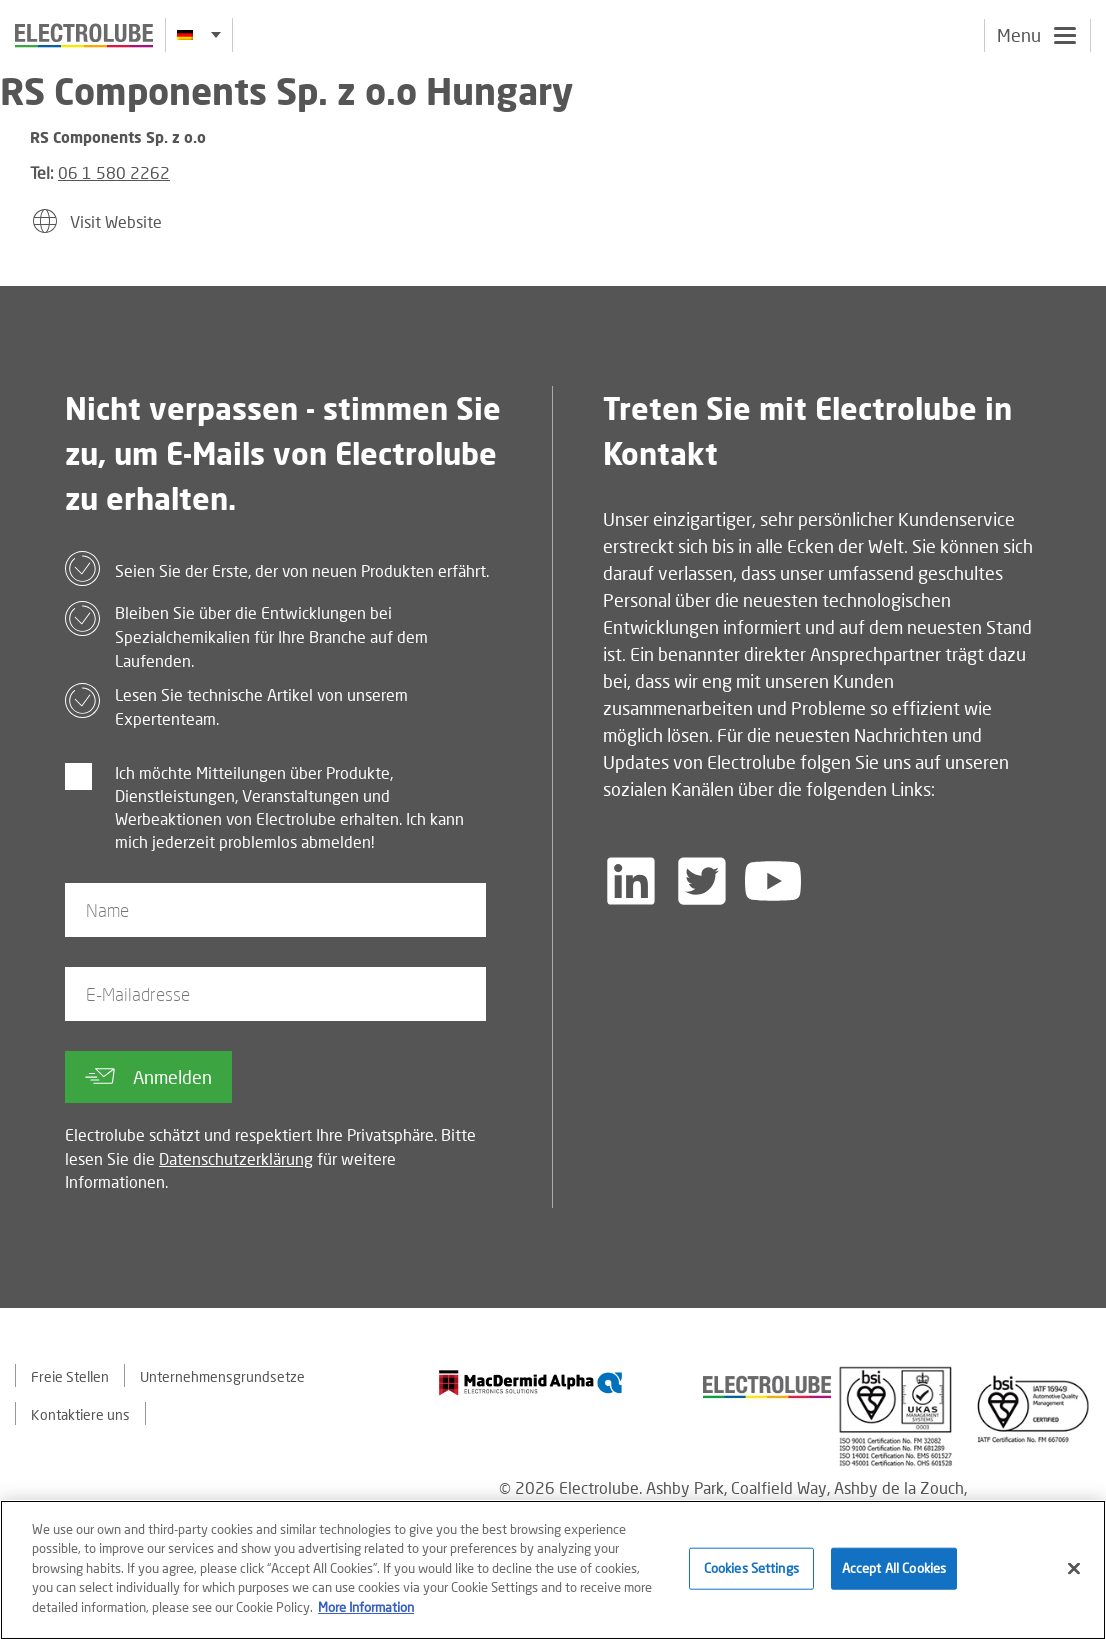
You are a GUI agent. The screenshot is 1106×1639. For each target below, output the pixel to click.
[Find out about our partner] (531, 1382)
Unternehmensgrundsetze (222, 1376)
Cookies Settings (751, 1573)
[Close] (1074, 1573)
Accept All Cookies (894, 1573)
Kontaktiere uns (80, 1414)
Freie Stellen (70, 1376)
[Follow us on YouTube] (773, 881)
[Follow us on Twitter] (702, 881)
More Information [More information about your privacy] (366, 1612)
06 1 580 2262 (114, 172)
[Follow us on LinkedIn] (631, 881)
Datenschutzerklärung (236, 1158)
